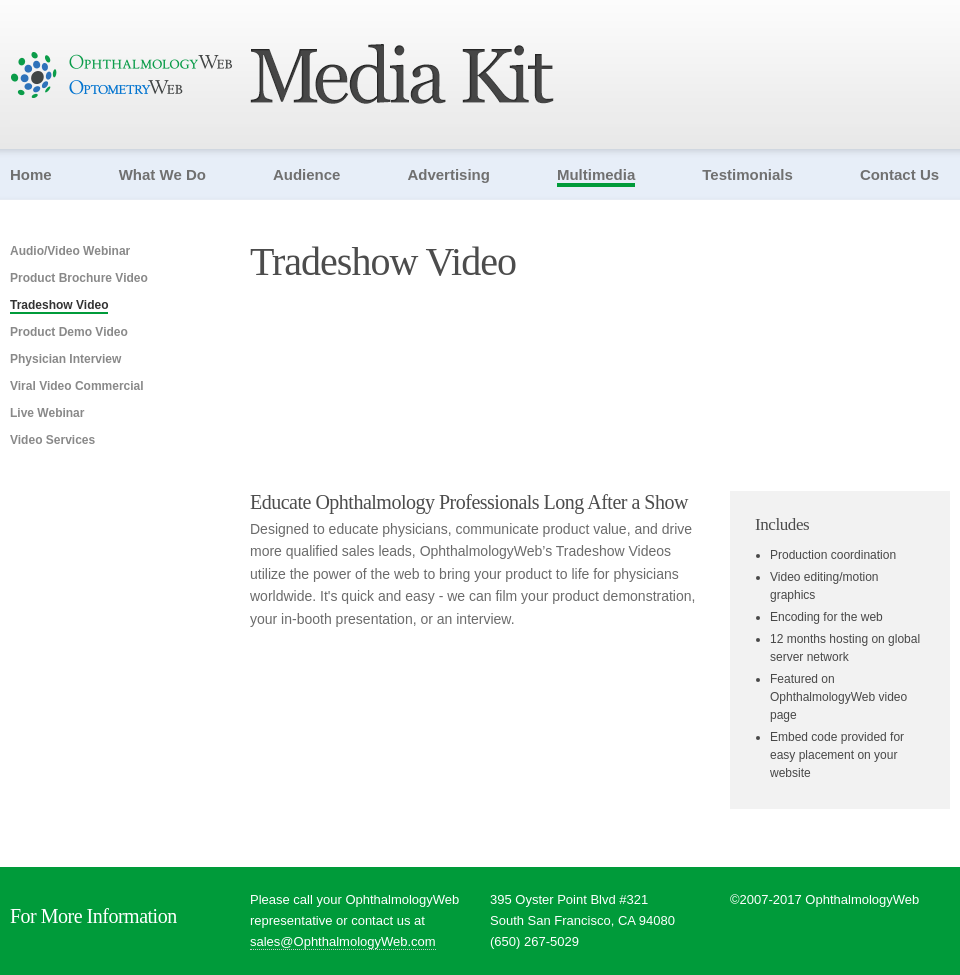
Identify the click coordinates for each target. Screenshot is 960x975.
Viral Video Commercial (77, 386)
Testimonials (747, 174)
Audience (307, 174)
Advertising (448, 174)
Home (31, 174)
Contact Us (899, 174)
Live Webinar (47, 413)
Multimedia (596, 174)
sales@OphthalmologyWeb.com (343, 941)
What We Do (162, 174)
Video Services (52, 440)
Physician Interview (65, 359)
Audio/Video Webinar (70, 251)
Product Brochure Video (79, 278)
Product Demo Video (69, 332)
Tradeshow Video (59, 305)
